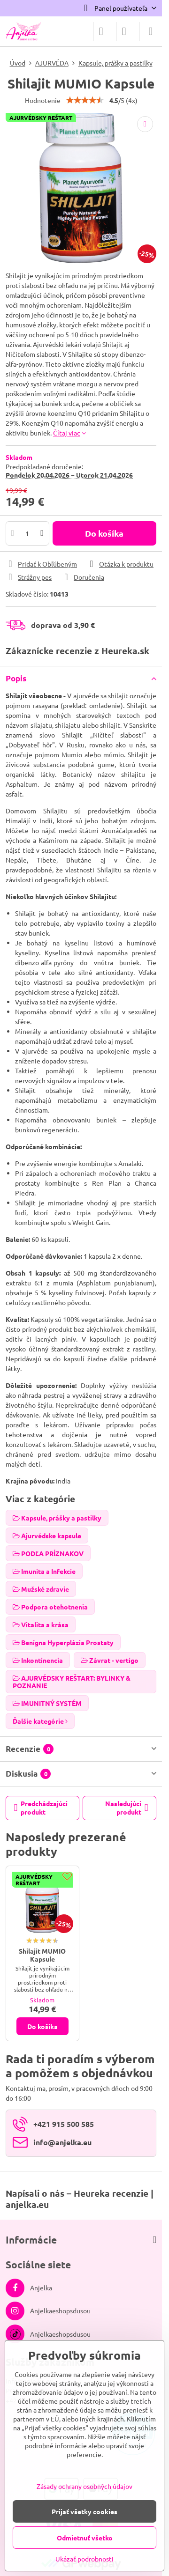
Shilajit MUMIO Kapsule (42, 1955)
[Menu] (150, 31)
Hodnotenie (43, 100)
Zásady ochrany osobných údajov (84, 2486)
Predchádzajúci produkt (41, 1807)
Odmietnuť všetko (85, 2537)
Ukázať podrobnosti (84, 2558)
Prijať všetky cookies (84, 2511)
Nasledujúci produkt (126, 1807)
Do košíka (104, 533)
